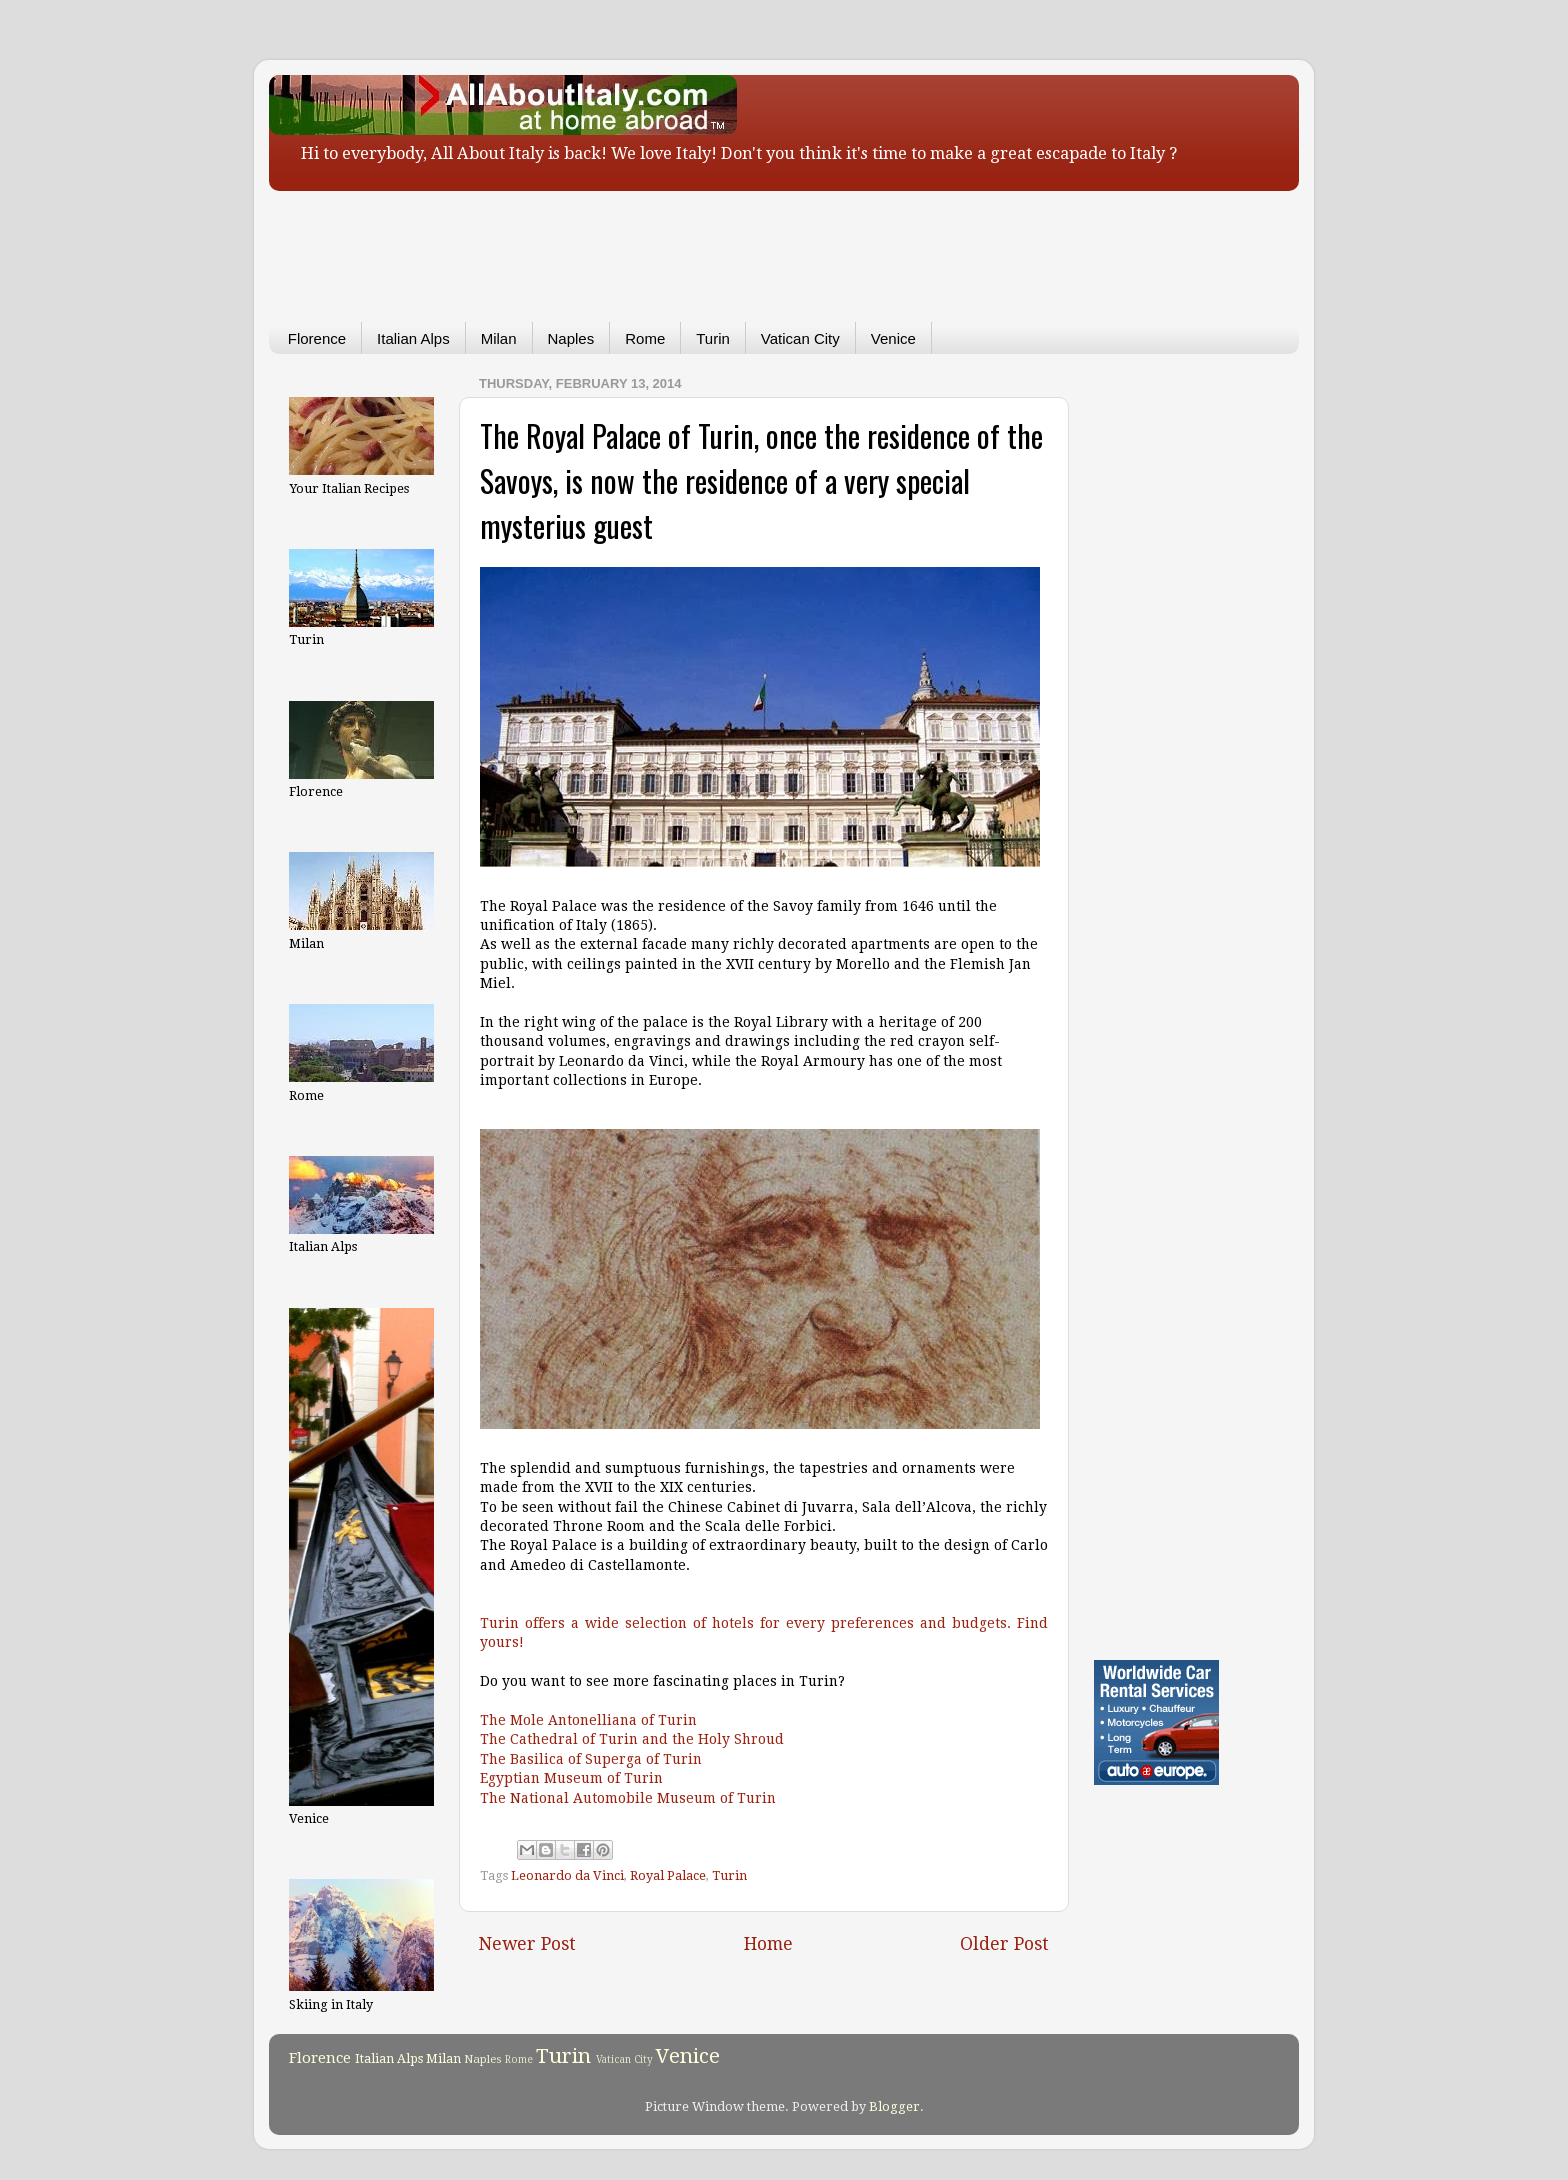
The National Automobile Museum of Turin (628, 1798)
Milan (499, 338)
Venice (893, 338)
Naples (571, 338)
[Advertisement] (754, 242)
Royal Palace (668, 1875)
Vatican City (800, 338)
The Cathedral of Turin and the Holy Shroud (632, 1739)
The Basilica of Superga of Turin (591, 1759)
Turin (713, 338)
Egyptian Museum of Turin (571, 1778)
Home (768, 1944)
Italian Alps (413, 338)
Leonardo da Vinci (567, 1875)
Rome (645, 338)
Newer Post (527, 1944)
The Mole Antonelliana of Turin (588, 1720)
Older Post (1004, 1944)
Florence (317, 338)
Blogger (894, 2106)
